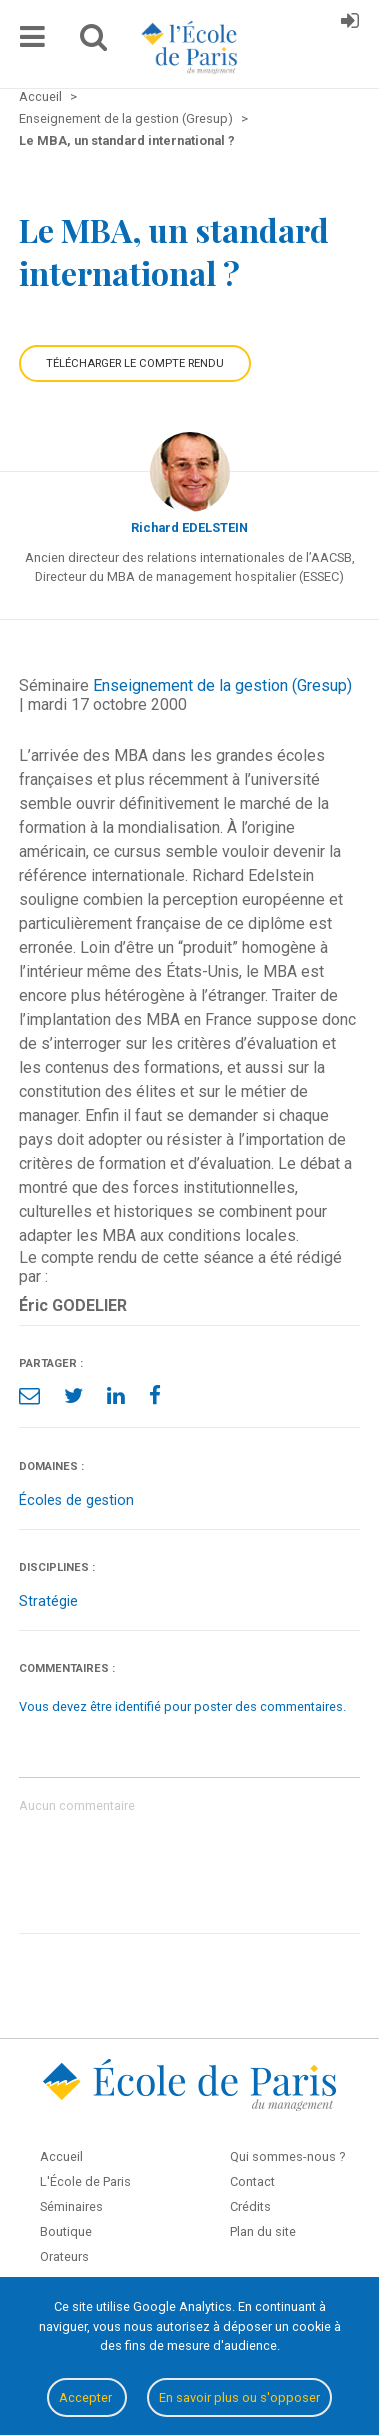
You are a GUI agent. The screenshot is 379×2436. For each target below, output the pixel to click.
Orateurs (64, 2256)
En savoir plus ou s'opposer (239, 2397)
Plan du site (263, 2231)
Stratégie (48, 1601)
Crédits (250, 2206)
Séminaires (71, 2206)
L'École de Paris (85, 2181)
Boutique (66, 2231)
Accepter (87, 2397)
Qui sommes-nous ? (287, 2156)
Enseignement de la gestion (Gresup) (222, 685)
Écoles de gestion (76, 1500)
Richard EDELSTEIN (189, 527)
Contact (252, 2181)
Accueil (61, 2156)
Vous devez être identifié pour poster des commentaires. (182, 1706)
